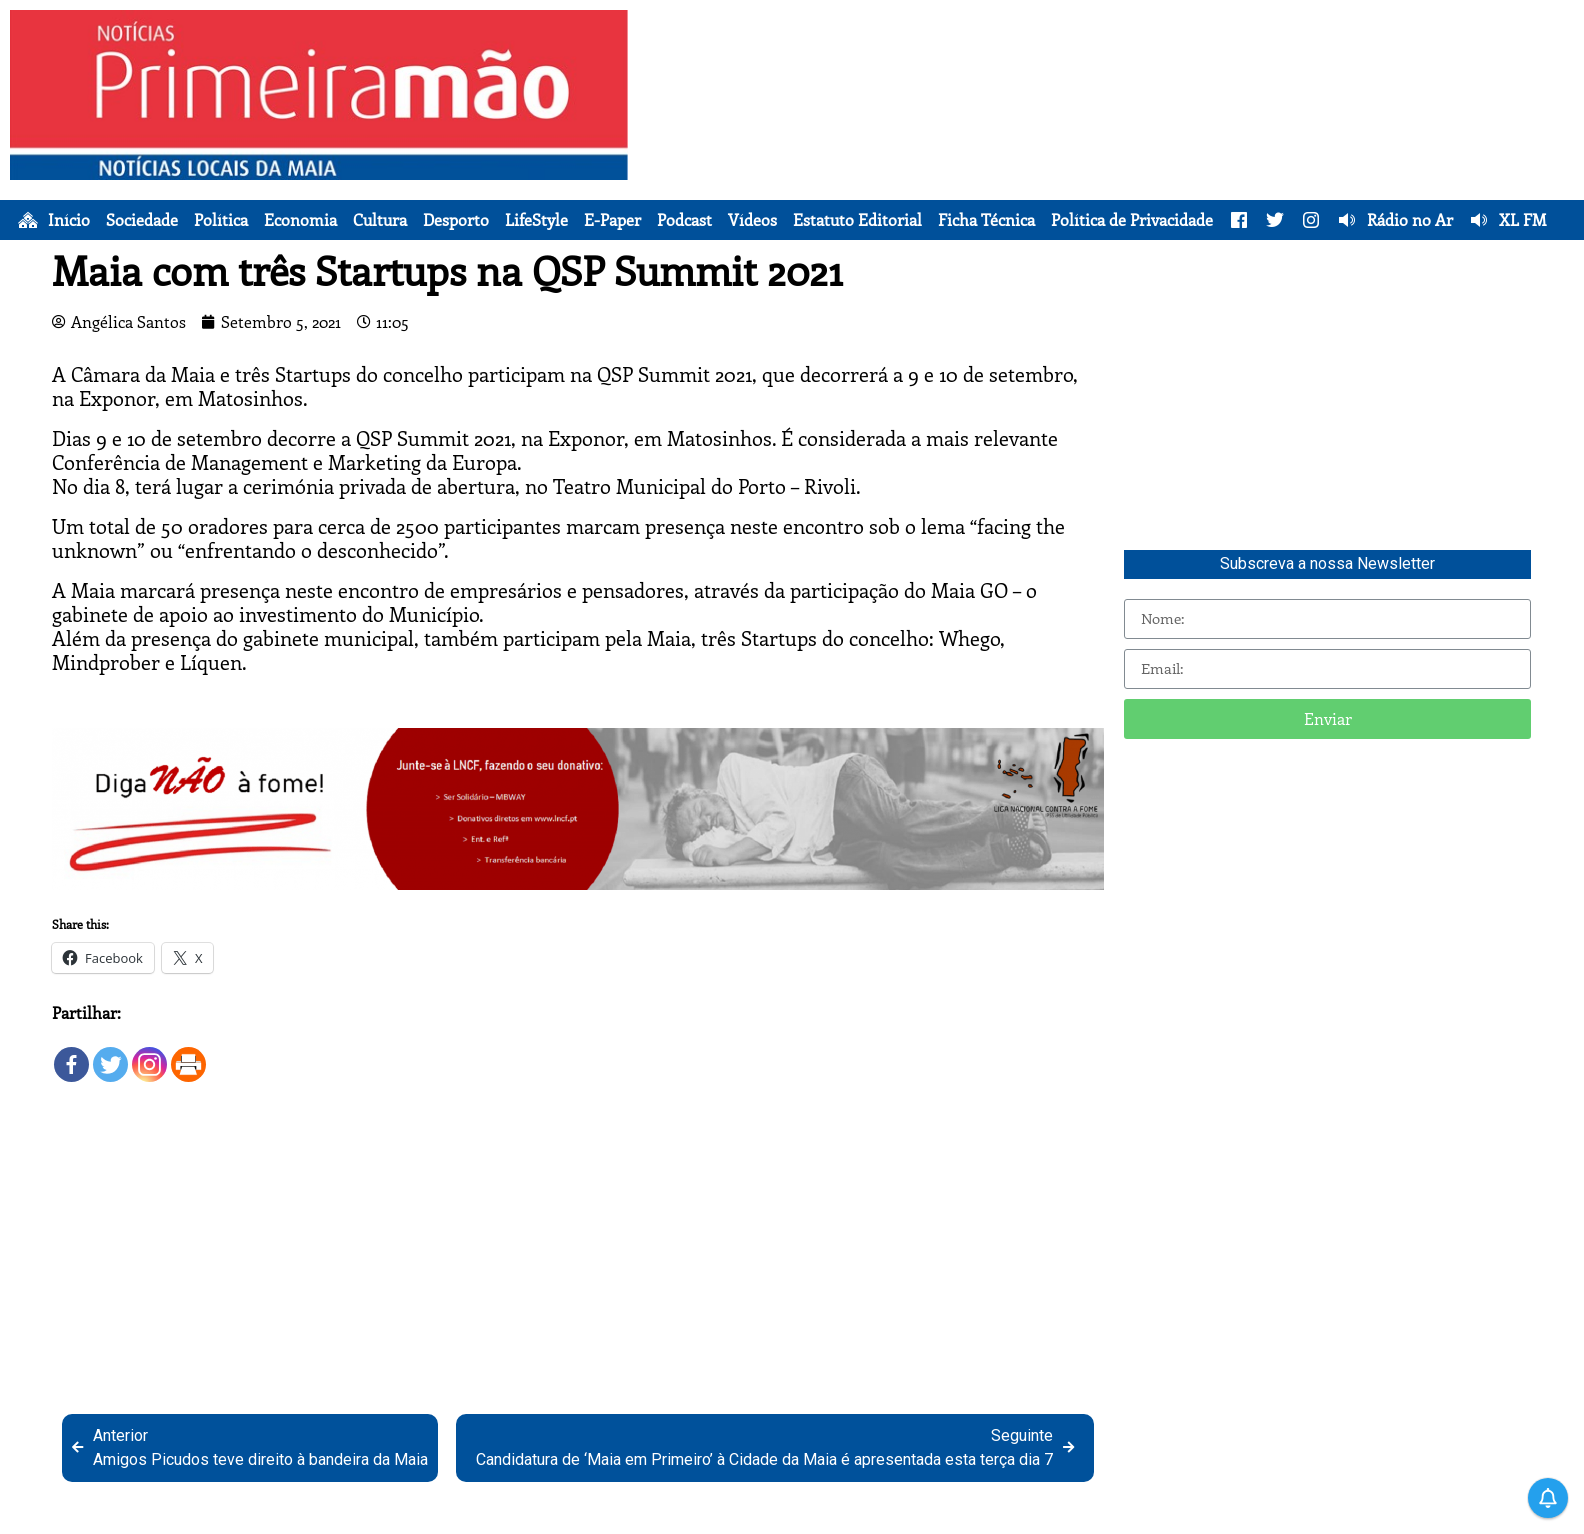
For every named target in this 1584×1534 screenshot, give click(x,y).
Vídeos (752, 220)
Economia (300, 220)
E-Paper (612, 220)
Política (221, 220)
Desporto (456, 220)
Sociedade (142, 220)
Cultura (380, 220)
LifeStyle (536, 220)
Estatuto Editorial (857, 220)
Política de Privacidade (1132, 220)
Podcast (684, 220)
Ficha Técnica (986, 220)
